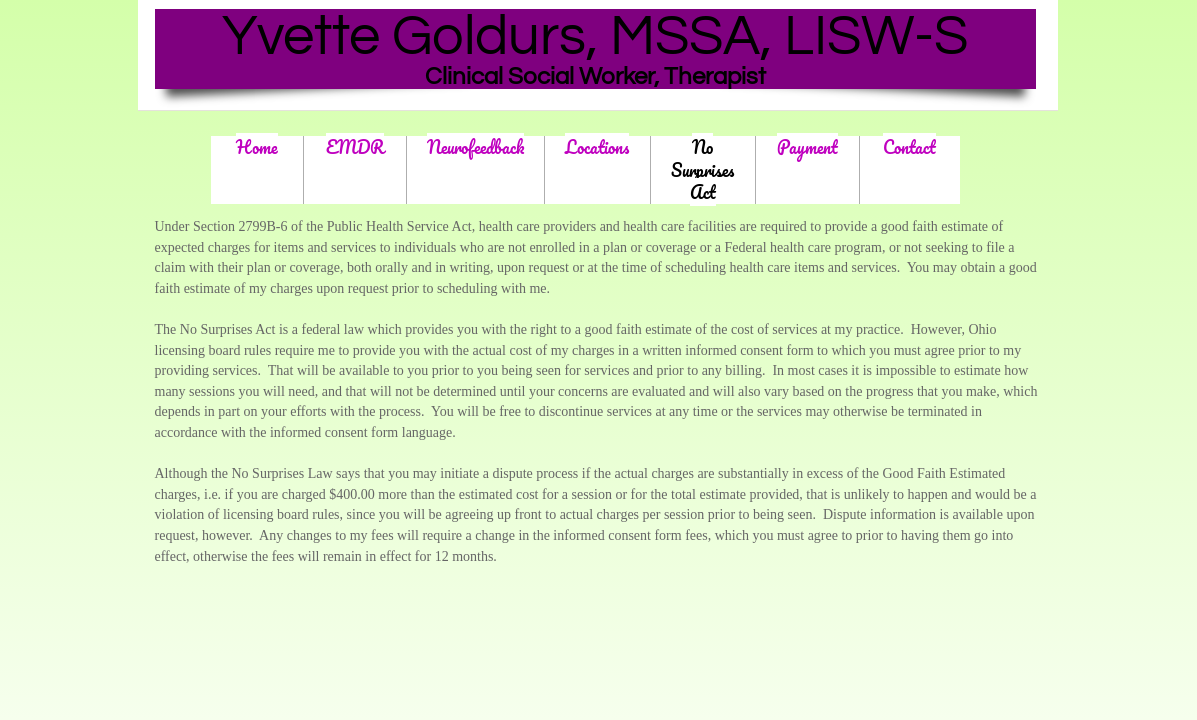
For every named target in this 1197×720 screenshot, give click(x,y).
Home (257, 147)
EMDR (355, 147)
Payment (807, 147)
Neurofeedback (475, 147)
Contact (909, 147)
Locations (597, 147)
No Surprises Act (702, 169)
